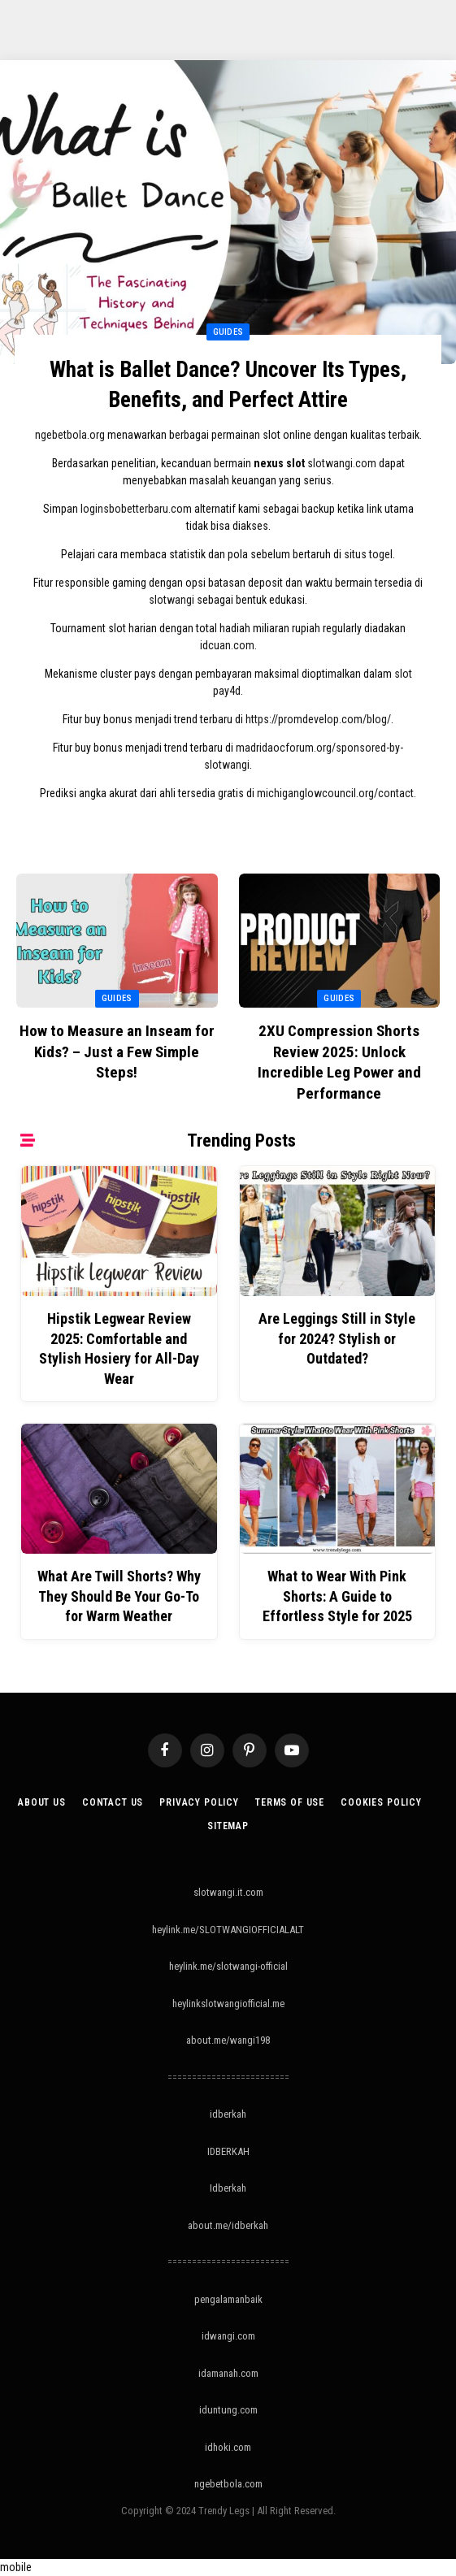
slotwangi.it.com (228, 1892)
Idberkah (228, 2188)
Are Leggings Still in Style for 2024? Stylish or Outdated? (336, 1338)
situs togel (368, 554)
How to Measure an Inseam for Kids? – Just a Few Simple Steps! (117, 1051)
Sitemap (228, 1826)
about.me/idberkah (228, 2225)
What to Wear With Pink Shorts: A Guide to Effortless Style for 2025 (337, 1596)
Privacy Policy (199, 1802)
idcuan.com (227, 645)
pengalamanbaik (228, 2299)
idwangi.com (228, 2336)
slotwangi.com (341, 463)
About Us (42, 1802)
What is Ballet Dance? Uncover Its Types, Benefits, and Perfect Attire (228, 385)
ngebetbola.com (228, 2484)
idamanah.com (228, 2373)
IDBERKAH (228, 2151)
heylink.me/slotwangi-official (228, 1966)
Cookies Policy (381, 1802)
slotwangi (171, 599)
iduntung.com (228, 2410)
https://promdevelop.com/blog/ (318, 719)
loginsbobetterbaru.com (136, 508)
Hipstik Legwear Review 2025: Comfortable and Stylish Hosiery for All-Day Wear (119, 1348)
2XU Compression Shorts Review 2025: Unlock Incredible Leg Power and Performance (339, 1062)
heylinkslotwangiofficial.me (228, 2003)
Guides (228, 332)
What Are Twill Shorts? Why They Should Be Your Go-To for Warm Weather (119, 1596)
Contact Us (112, 1802)
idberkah (228, 2114)
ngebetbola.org (70, 434)
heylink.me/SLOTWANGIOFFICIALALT (228, 1929)
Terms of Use (289, 1802)
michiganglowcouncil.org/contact (335, 793)
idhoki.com (228, 2447)
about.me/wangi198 (228, 2040)
